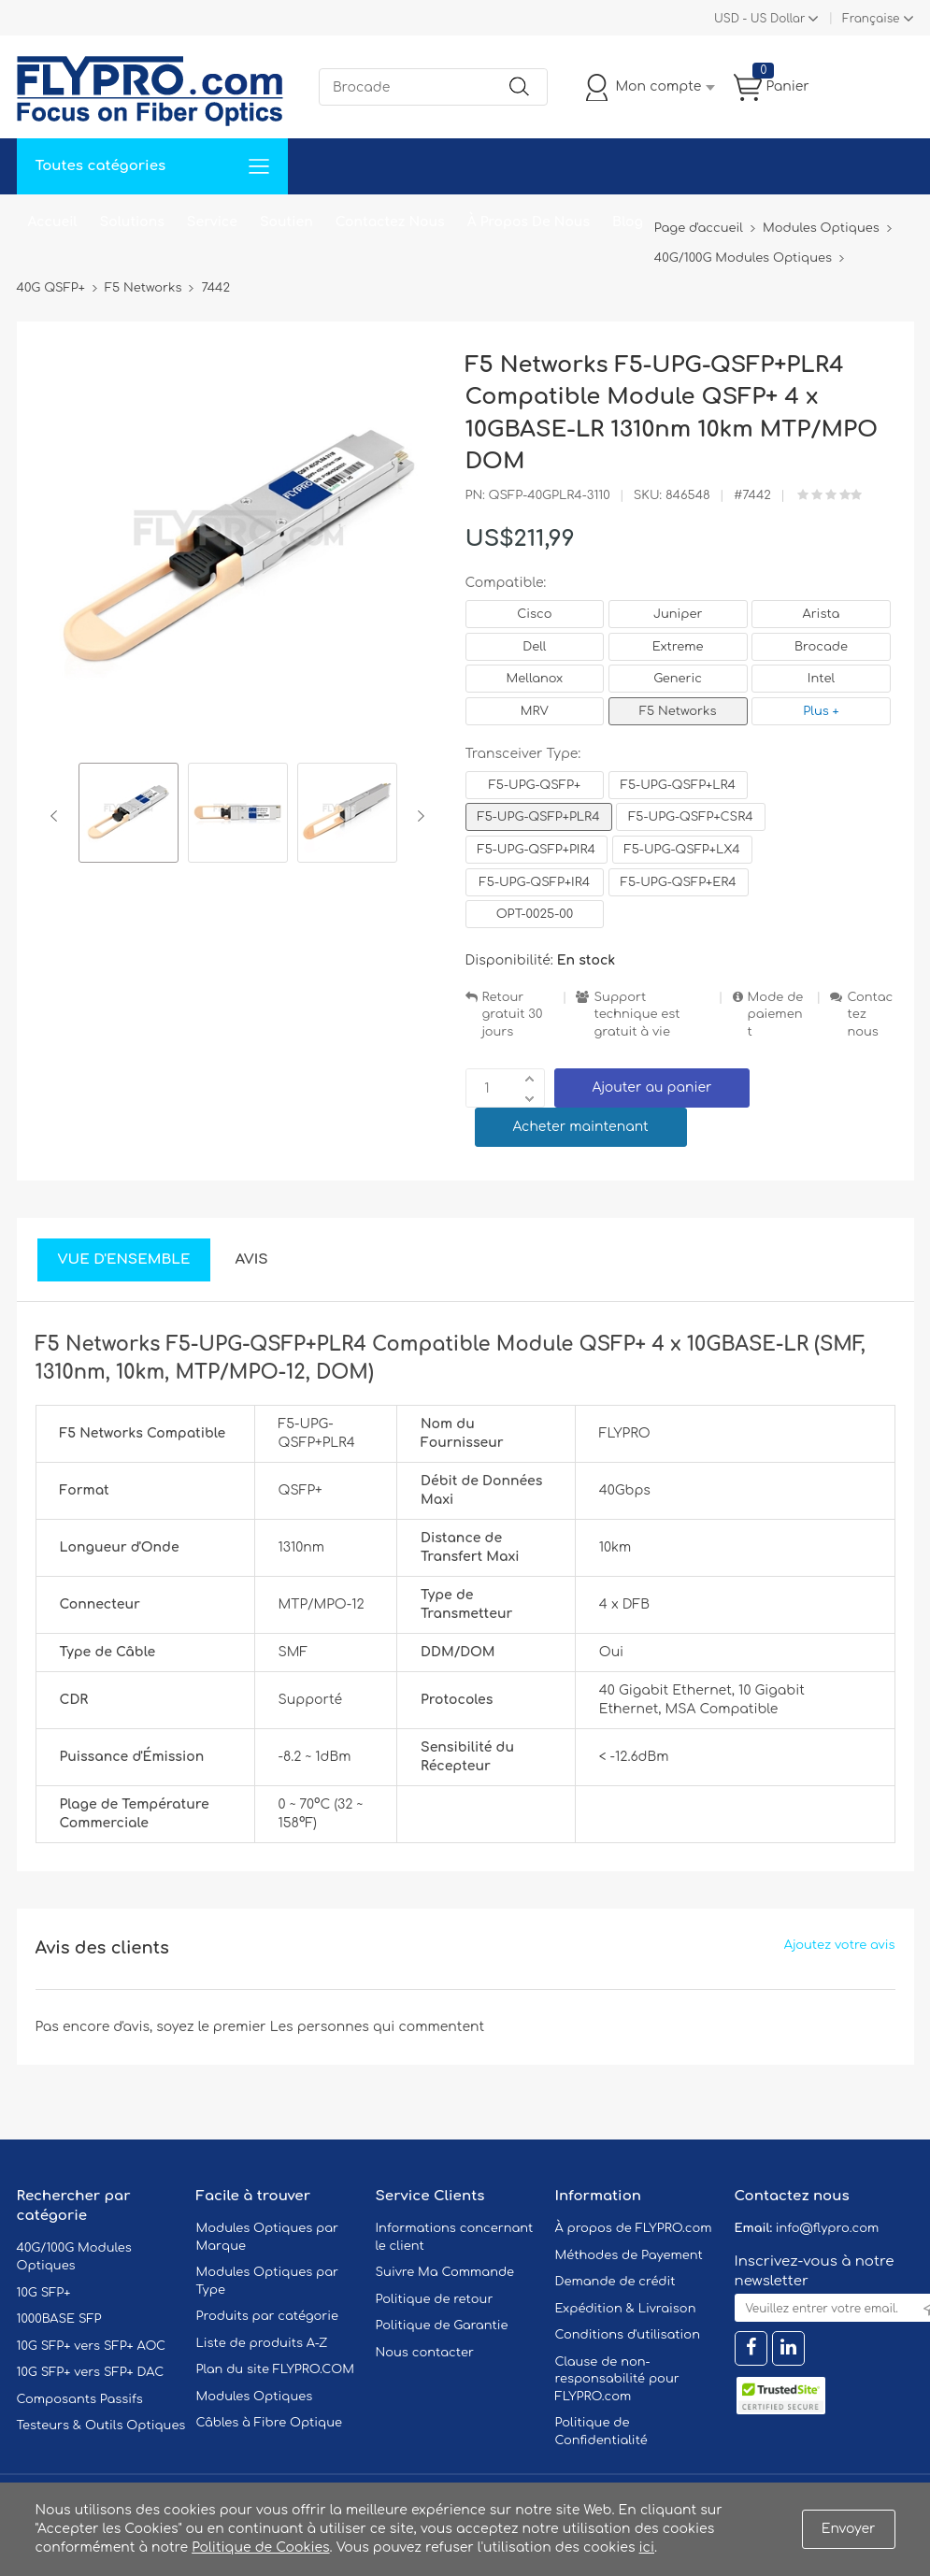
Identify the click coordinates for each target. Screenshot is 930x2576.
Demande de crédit (615, 2281)
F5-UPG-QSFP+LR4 (678, 785)
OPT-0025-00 (534, 914)
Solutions (132, 222)
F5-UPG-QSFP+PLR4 (539, 816)
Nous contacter (425, 2352)
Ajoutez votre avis (839, 1945)
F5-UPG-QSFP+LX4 (682, 849)
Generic (677, 678)
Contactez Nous (390, 222)
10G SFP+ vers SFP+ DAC (91, 2372)
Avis (251, 1259)
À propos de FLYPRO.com (633, 2228)
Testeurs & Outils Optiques (101, 2425)
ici (646, 2547)
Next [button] (417, 816)
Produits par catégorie (267, 2316)
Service (212, 222)
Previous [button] (57, 816)
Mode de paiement (776, 1014)
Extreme (678, 646)
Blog (627, 222)
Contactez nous (870, 1014)
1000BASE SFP (59, 2319)
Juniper (677, 614)
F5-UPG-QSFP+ (534, 785)
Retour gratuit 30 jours (512, 1014)
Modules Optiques (254, 2396)
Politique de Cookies (260, 2547)
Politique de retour (435, 2299)
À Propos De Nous (528, 222)
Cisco (534, 614)
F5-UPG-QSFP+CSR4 (690, 816)
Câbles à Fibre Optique (269, 2422)
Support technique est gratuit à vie (637, 1014)
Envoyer (849, 2529)
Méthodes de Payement (629, 2255)
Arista (821, 614)
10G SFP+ (44, 2292)
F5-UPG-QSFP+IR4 (534, 882)
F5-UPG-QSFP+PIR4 (536, 849)
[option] (128, 815)
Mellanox (535, 678)
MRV (535, 711)
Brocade (821, 646)
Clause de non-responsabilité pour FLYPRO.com (617, 2379)
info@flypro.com (828, 2228)
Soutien (286, 222)
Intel (821, 678)
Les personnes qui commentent (377, 2027)
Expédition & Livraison (625, 2308)
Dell (534, 646)
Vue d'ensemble (124, 1259)
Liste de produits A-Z (262, 2343)
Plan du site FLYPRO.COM (275, 2369)
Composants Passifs (80, 2399)
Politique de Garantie (442, 2325)
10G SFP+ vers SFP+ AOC (91, 2346)
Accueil (53, 222)
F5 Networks (678, 711)
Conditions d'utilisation (627, 2334)
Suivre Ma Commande (445, 2272)
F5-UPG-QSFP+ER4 (679, 882)
